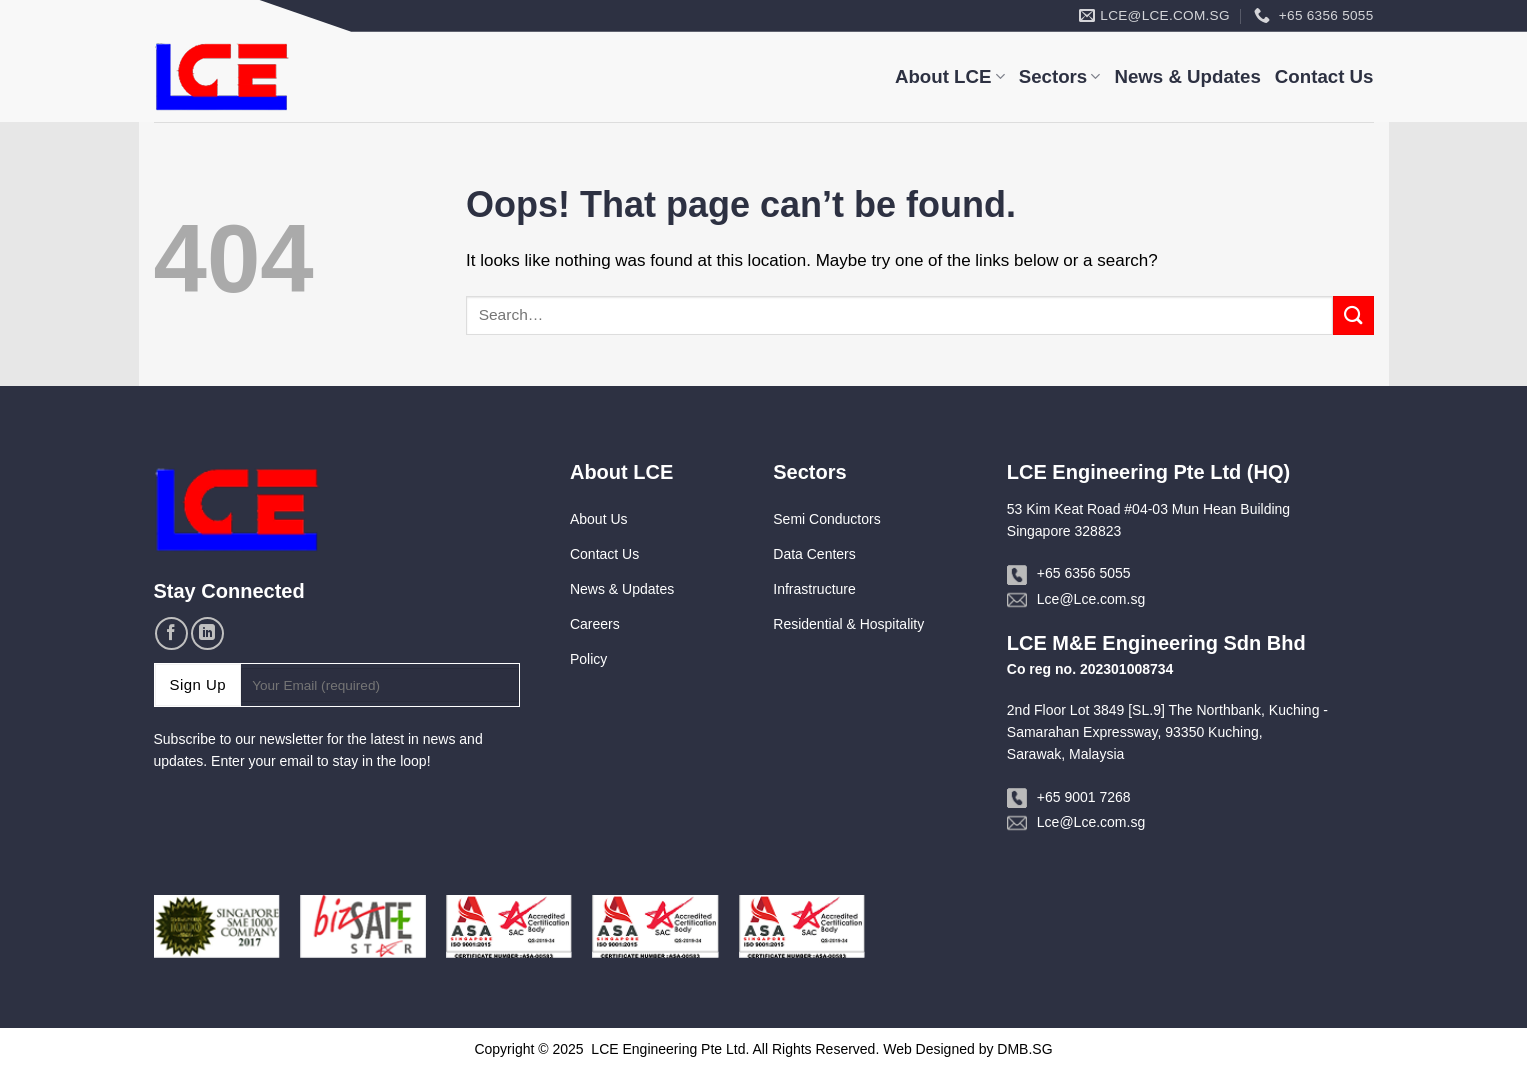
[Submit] (1353, 315)
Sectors (1060, 76)
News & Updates (1187, 76)
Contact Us (1324, 76)
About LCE (950, 76)
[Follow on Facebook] (171, 633)
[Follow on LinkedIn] (207, 633)
